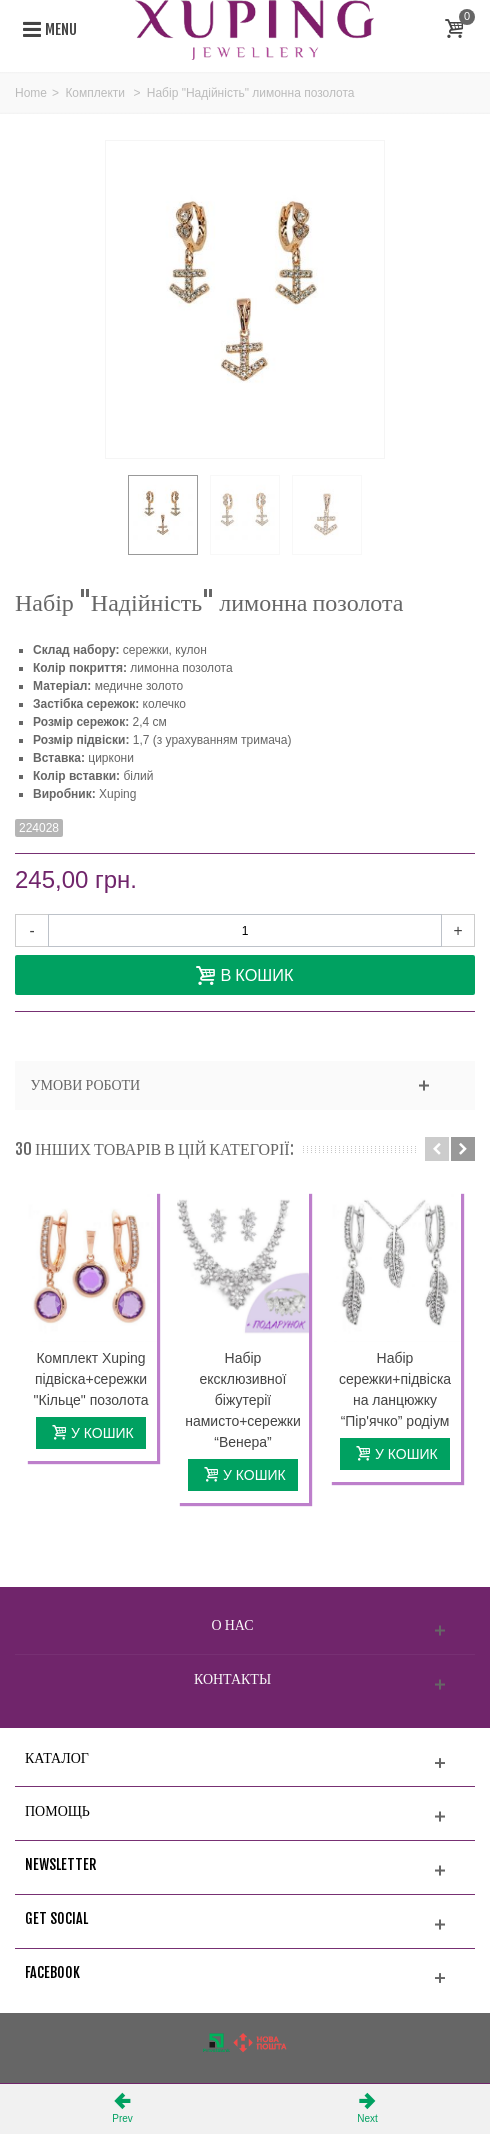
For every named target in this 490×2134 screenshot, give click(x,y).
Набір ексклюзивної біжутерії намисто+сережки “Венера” (243, 1400)
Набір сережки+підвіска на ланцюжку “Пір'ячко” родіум (395, 1389)
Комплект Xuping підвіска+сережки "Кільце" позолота (91, 1379)
